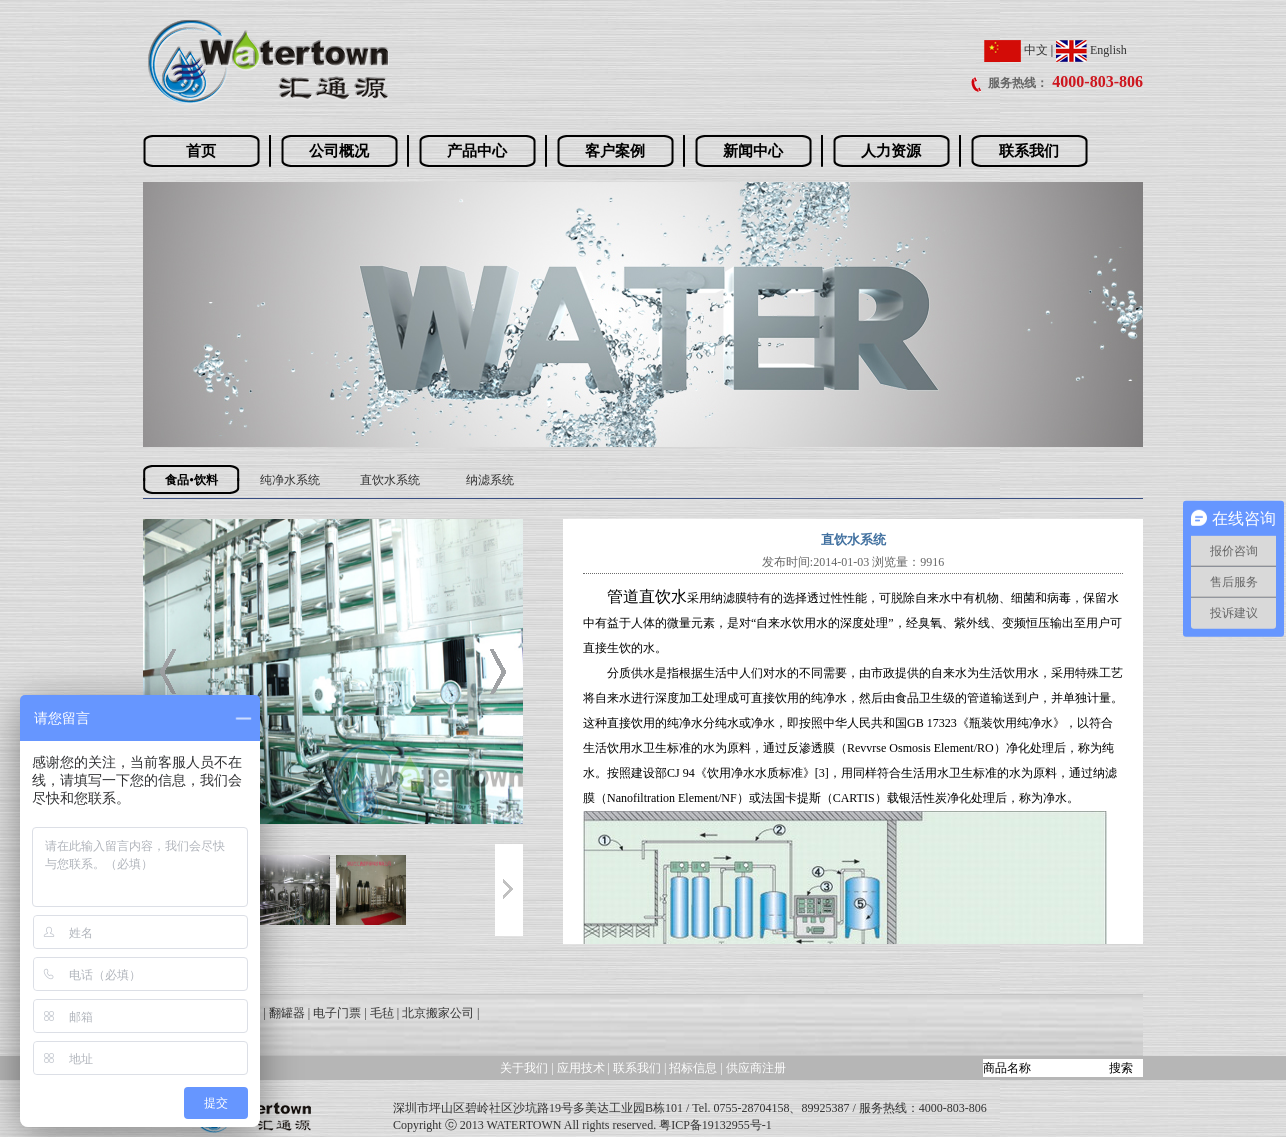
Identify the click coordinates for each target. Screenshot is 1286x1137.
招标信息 (694, 1068)
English (1091, 50)
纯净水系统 (290, 480)
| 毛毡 (378, 1013)
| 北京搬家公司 (435, 1013)
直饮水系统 (390, 480)
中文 (1016, 50)
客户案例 (615, 151)
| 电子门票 (334, 1013)
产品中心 (477, 151)
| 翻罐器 (283, 1013)
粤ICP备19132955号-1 (715, 1125)
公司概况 (339, 151)
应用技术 (581, 1068)
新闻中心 (753, 151)
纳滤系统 (490, 480)
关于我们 (524, 1068)
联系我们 (1029, 151)
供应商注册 (756, 1068)
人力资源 (891, 151)
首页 (201, 151)
